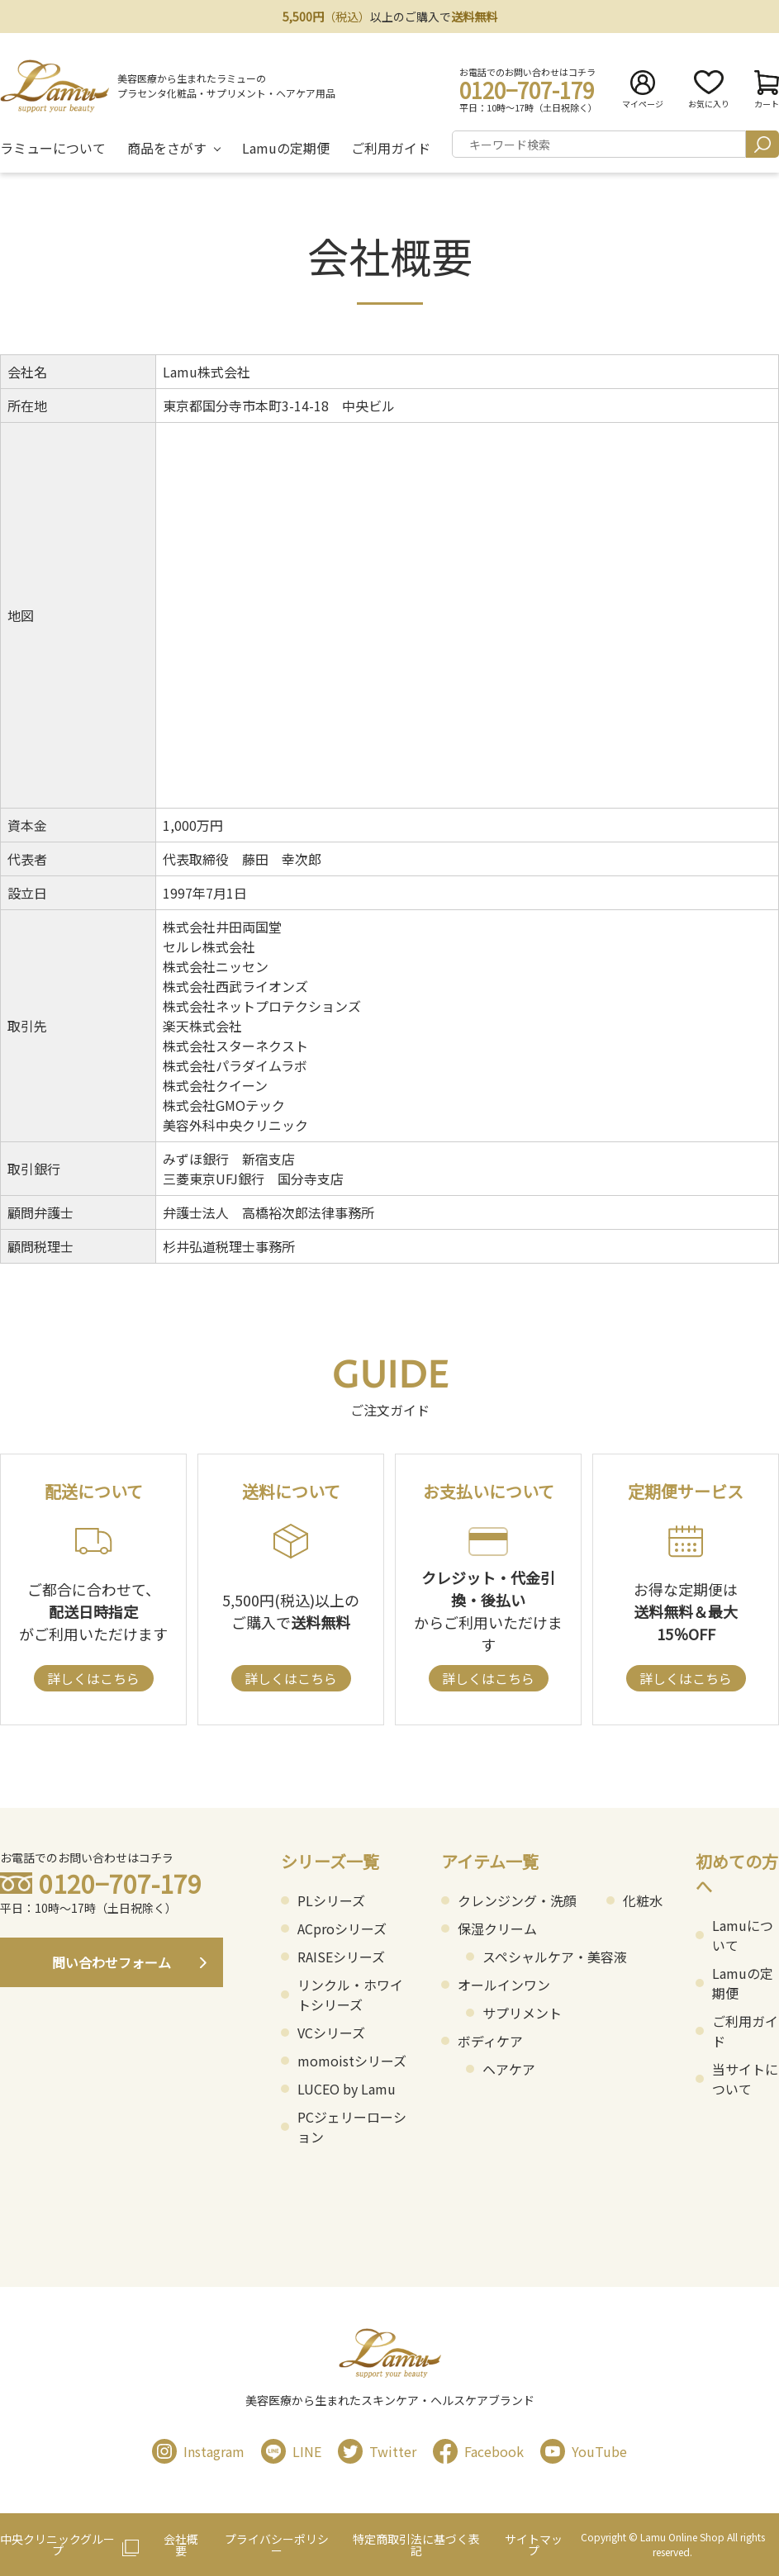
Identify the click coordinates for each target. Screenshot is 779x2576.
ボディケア (490, 2041)
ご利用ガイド (390, 148)
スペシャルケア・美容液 (554, 1956)
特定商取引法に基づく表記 (416, 2544)
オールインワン (504, 1985)
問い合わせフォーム (111, 1962)
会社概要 (181, 2544)
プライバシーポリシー (277, 2544)
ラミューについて (53, 148)
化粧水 (643, 1900)
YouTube (583, 2451)
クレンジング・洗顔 (517, 1900)
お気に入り (708, 90)
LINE (291, 2451)
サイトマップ (534, 2544)
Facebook (478, 2451)
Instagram (198, 2451)
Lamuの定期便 (286, 148)
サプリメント (522, 2013)
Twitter (377, 2451)
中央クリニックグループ (57, 2544)
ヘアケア (508, 2069)
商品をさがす (167, 148)
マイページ (642, 90)
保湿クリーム (497, 1928)
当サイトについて (745, 2079)
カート (766, 90)
